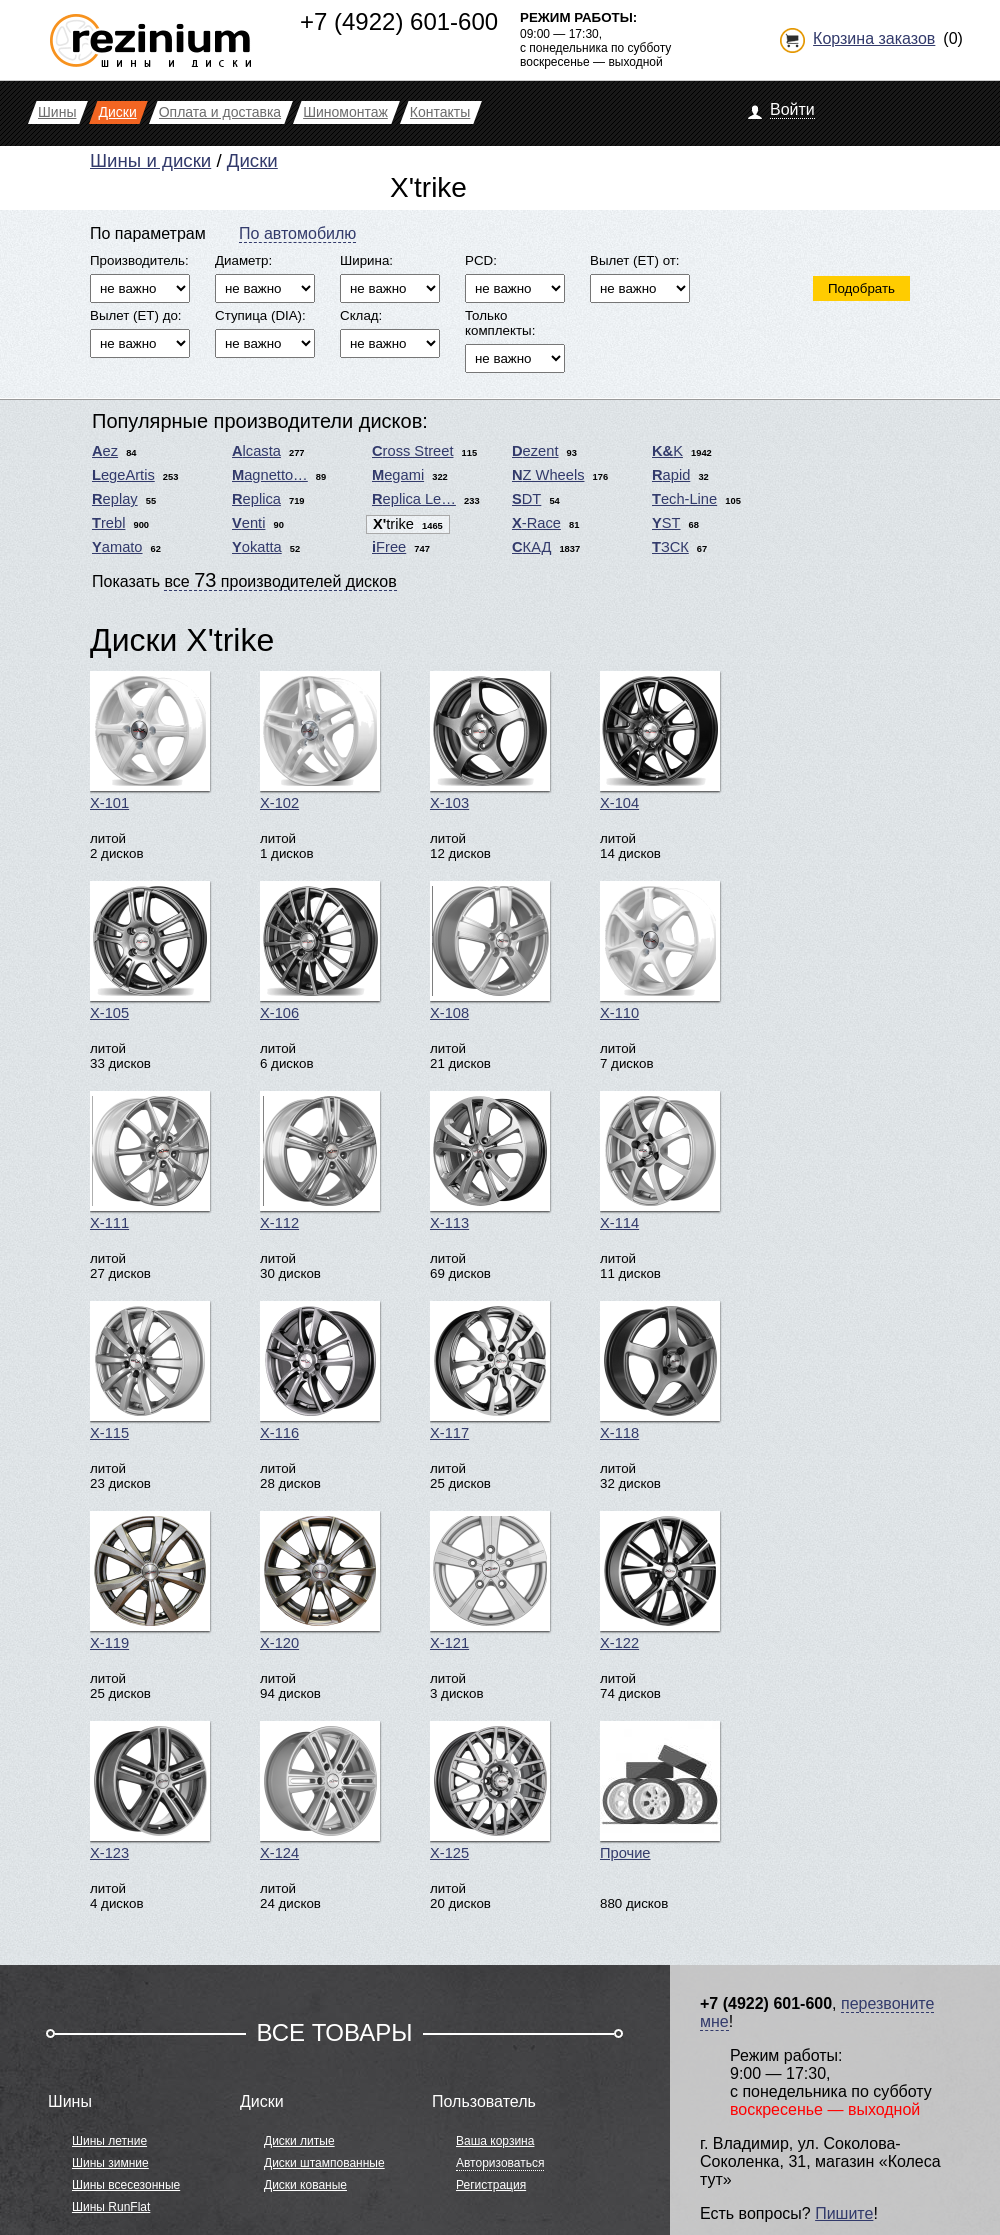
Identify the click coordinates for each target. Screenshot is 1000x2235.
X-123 (150, 1791)
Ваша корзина (495, 2141)
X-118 (660, 1371)
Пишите (844, 2213)
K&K (667, 451)
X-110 (660, 951)
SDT (526, 499)
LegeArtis (123, 475)
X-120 (320, 1581)
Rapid (671, 475)
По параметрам (148, 233)
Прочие (660, 1791)
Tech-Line (684, 499)
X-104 (660, 741)
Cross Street (412, 451)
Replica (256, 499)
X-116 (320, 1371)
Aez (105, 451)
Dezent (535, 451)
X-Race (536, 523)
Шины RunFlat (111, 2207)
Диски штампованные (324, 2163)
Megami (398, 475)
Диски (252, 160)
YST (666, 523)
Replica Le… (414, 499)
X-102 (320, 741)
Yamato (117, 547)
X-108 (490, 951)
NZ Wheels (548, 475)
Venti (248, 523)
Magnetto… (270, 475)
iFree (389, 547)
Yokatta (257, 547)
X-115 (150, 1371)
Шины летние (109, 2141)
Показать (244, 580)
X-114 (660, 1161)
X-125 (490, 1791)
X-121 (490, 1581)
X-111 (150, 1161)
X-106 (320, 951)
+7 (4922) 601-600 (399, 21)
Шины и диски (150, 160)
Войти (792, 109)
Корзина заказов (874, 38)
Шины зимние (110, 2163)
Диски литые (299, 2141)
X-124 (320, 1791)
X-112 (320, 1161)
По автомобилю (297, 233)
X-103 (490, 741)
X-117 (490, 1371)
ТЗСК (670, 547)
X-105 (150, 951)
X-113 (490, 1161)
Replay (115, 499)
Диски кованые (305, 2185)
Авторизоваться (500, 2163)
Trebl (108, 523)
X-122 (660, 1581)
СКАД (531, 547)
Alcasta (256, 451)
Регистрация (491, 2185)
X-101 (150, 741)
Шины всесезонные (126, 2185)
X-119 (150, 1581)
